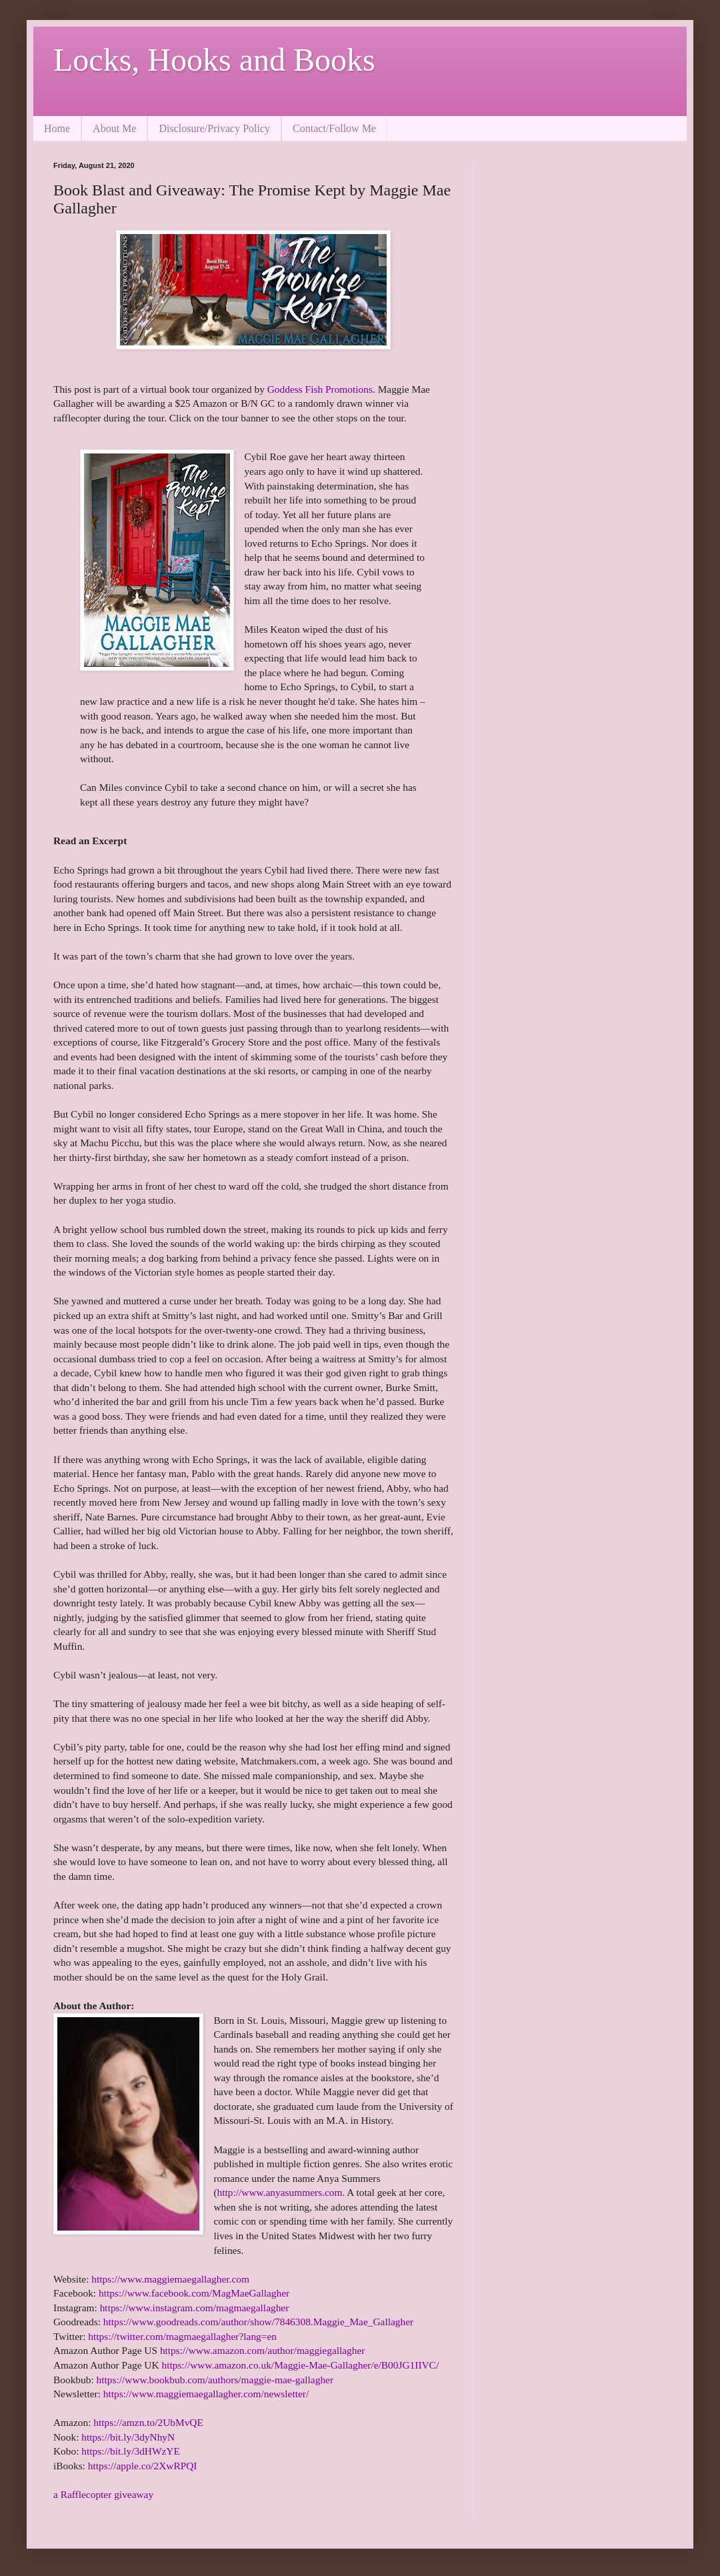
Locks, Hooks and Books (214, 59)
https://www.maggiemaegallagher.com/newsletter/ (206, 2393)
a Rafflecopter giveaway (103, 2494)
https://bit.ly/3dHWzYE (130, 2451)
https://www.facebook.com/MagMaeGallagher (194, 2293)
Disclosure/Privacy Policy (214, 128)
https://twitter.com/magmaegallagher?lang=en (182, 2336)
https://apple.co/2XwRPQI (142, 2465)
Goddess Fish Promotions (320, 389)
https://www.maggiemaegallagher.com (170, 2279)
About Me (114, 128)
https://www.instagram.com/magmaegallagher (194, 2307)
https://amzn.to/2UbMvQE (148, 2422)
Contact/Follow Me (334, 128)
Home (57, 128)
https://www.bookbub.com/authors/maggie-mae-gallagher (215, 2379)
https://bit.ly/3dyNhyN (128, 2437)
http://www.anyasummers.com (280, 2192)
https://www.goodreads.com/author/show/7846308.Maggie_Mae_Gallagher (258, 2321)
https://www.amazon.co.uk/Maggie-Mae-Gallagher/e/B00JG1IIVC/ (300, 2365)
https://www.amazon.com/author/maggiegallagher (262, 2350)
